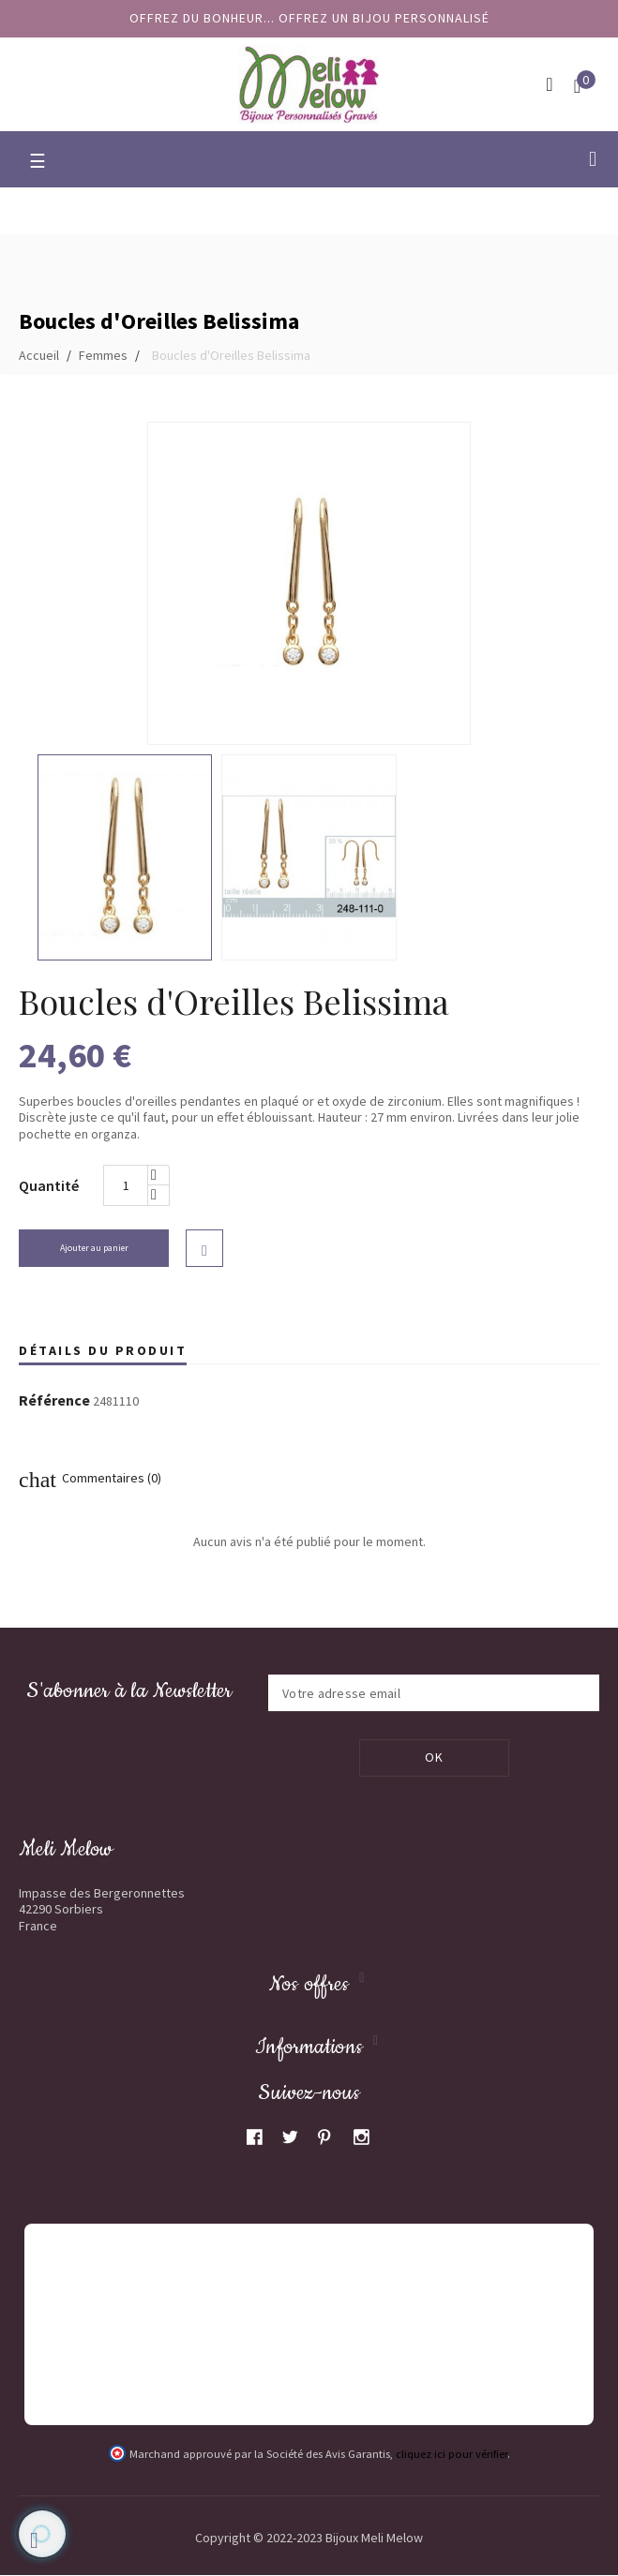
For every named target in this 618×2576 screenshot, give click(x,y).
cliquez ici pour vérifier (451, 2455)
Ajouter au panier (94, 1248)
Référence (54, 1400)
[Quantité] (125, 1185)
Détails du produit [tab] (103, 1350)
